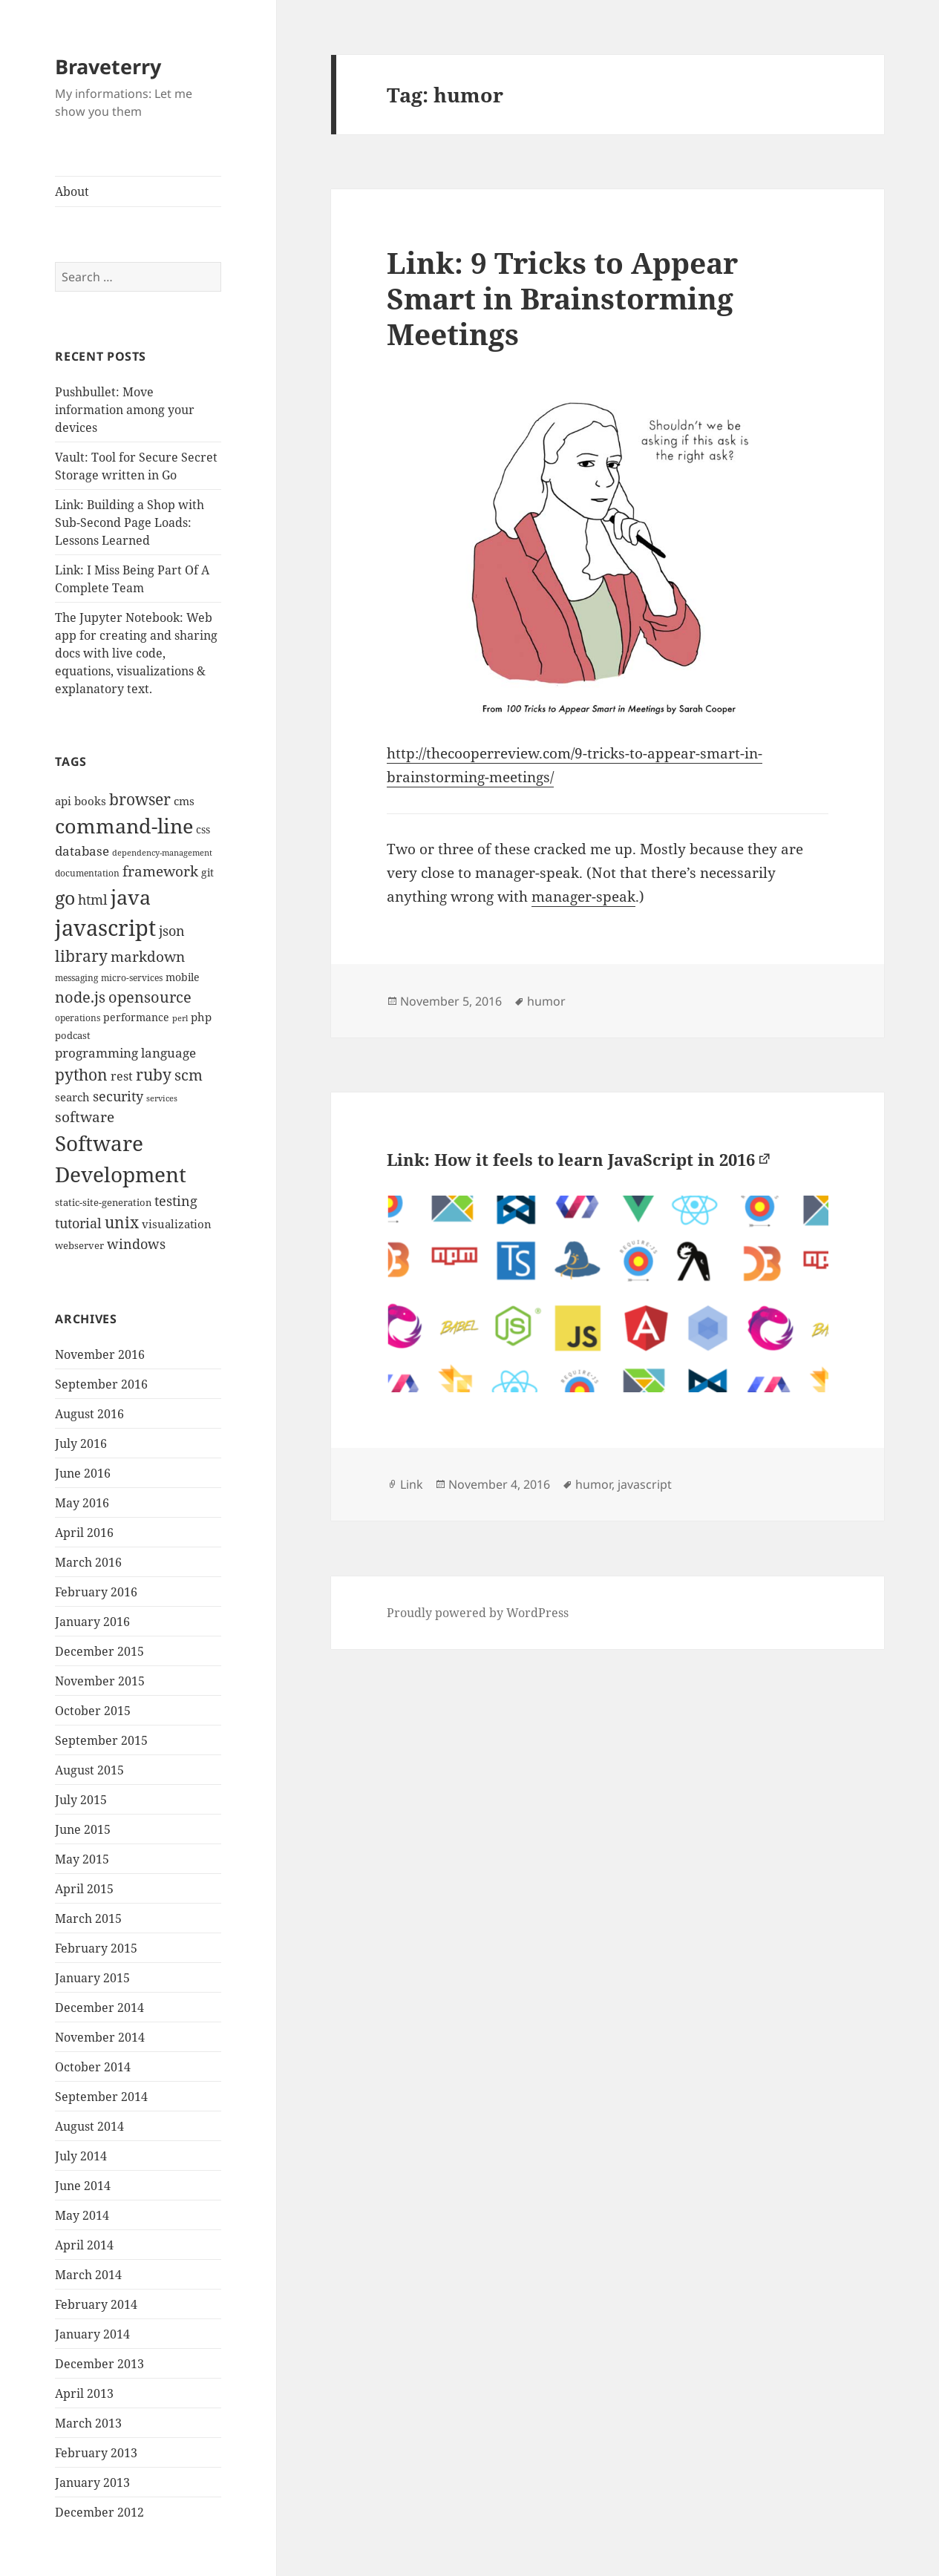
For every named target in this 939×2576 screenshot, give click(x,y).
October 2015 (93, 1710)
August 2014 (89, 2126)
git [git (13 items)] (207, 872)
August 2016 (89, 1414)
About (72, 191)
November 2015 (100, 1681)
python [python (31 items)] (81, 1074)
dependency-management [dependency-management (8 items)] (162, 853)
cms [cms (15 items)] (184, 801)
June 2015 (83, 1829)
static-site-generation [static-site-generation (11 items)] (103, 1202)
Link (411, 1484)
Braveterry (108, 66)
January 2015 (92, 1978)
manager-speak (583, 896)
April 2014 (84, 2245)
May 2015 (82, 1859)
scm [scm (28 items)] (188, 1074)
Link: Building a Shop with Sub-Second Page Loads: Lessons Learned (129, 522)
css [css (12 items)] (203, 829)
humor (546, 1001)
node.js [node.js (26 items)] (80, 997)
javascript (645, 1484)
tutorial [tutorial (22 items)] (78, 1222)
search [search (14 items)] (72, 1096)
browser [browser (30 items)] (140, 799)
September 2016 (101, 1384)
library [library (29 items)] (81, 955)
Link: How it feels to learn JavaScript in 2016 (571, 1159)
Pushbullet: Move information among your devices (124, 410)
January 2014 (92, 2334)
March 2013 (88, 2423)
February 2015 (96, 1948)
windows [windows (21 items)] (136, 1244)
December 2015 (99, 1651)
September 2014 (101, 2096)
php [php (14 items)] (201, 1016)
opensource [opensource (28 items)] (150, 996)
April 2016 (84, 1532)
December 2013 (99, 2364)
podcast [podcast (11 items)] (73, 1035)
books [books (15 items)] (90, 801)
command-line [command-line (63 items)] (124, 825)
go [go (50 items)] (65, 897)
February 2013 (96, 2453)
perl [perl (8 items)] (180, 1018)
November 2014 (100, 2037)
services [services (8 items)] (161, 1098)
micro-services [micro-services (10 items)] (132, 977)
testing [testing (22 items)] (175, 1200)
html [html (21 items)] (93, 899)
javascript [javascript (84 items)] (105, 928)
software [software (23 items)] (84, 1117)
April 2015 (84, 1889)
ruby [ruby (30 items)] (153, 1074)
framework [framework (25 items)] (160, 871)
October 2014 (93, 2067)
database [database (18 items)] (82, 850)
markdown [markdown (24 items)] (148, 956)
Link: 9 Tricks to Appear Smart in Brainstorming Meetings (562, 298)
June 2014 (83, 2185)
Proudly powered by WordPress (478, 1613)
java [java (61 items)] (131, 897)
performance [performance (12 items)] (136, 1017)
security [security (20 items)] (118, 1096)
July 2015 (81, 1800)
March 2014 (88, 2275)
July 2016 (81, 1443)
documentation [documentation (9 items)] (87, 873)
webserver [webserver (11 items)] (79, 1245)
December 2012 (99, 2512)
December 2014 (99, 2007)
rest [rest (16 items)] (122, 1076)
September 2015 (101, 1740)
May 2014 (82, 2215)
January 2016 (92, 1621)
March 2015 (88, 1918)
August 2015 (89, 1770)
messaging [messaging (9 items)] (76, 977)
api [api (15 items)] (63, 801)
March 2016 (88, 1562)
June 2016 (83, 1473)
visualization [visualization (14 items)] (177, 1223)
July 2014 (81, 2156)
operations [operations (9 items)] (77, 1017)
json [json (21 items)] (172, 931)
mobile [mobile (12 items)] (183, 977)
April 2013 (84, 2393)
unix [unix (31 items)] (122, 1222)
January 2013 (92, 2482)
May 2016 (82, 1503)
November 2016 (100, 1354)
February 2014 (96, 2304)
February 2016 (96, 1592)
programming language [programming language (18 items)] (125, 1052)
